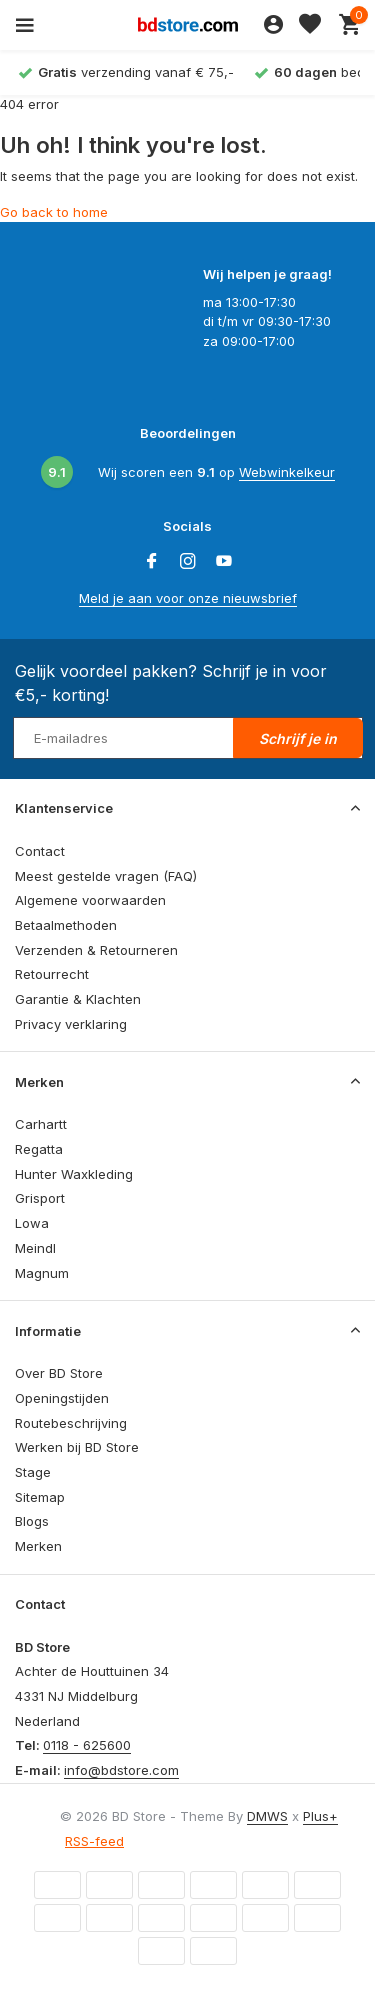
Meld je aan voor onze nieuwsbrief (188, 598)
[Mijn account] (273, 25)
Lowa (32, 1223)
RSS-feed (94, 1841)
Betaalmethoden (66, 925)
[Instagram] (188, 562)
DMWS (267, 1816)
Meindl (35, 1248)
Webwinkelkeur (287, 472)
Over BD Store (59, 1373)
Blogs (32, 1521)
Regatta (39, 1149)
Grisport (40, 1198)
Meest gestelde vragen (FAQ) (106, 876)
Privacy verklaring (71, 1024)
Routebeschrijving (71, 1423)
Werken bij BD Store (77, 1447)
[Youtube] (224, 562)
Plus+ (320, 1816)
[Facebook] (152, 562)
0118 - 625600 (87, 1745)
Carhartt (41, 1124)
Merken (38, 1546)
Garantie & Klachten (78, 999)
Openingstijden (62, 1398)
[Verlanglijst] (310, 25)
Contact (40, 851)
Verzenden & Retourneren (96, 950)
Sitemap (40, 1497)
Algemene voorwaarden (90, 900)
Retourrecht (52, 974)
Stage (33, 1472)
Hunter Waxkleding (74, 1174)
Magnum (42, 1273)
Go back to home (54, 212)
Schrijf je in (298, 738)
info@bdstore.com (121, 1770)
